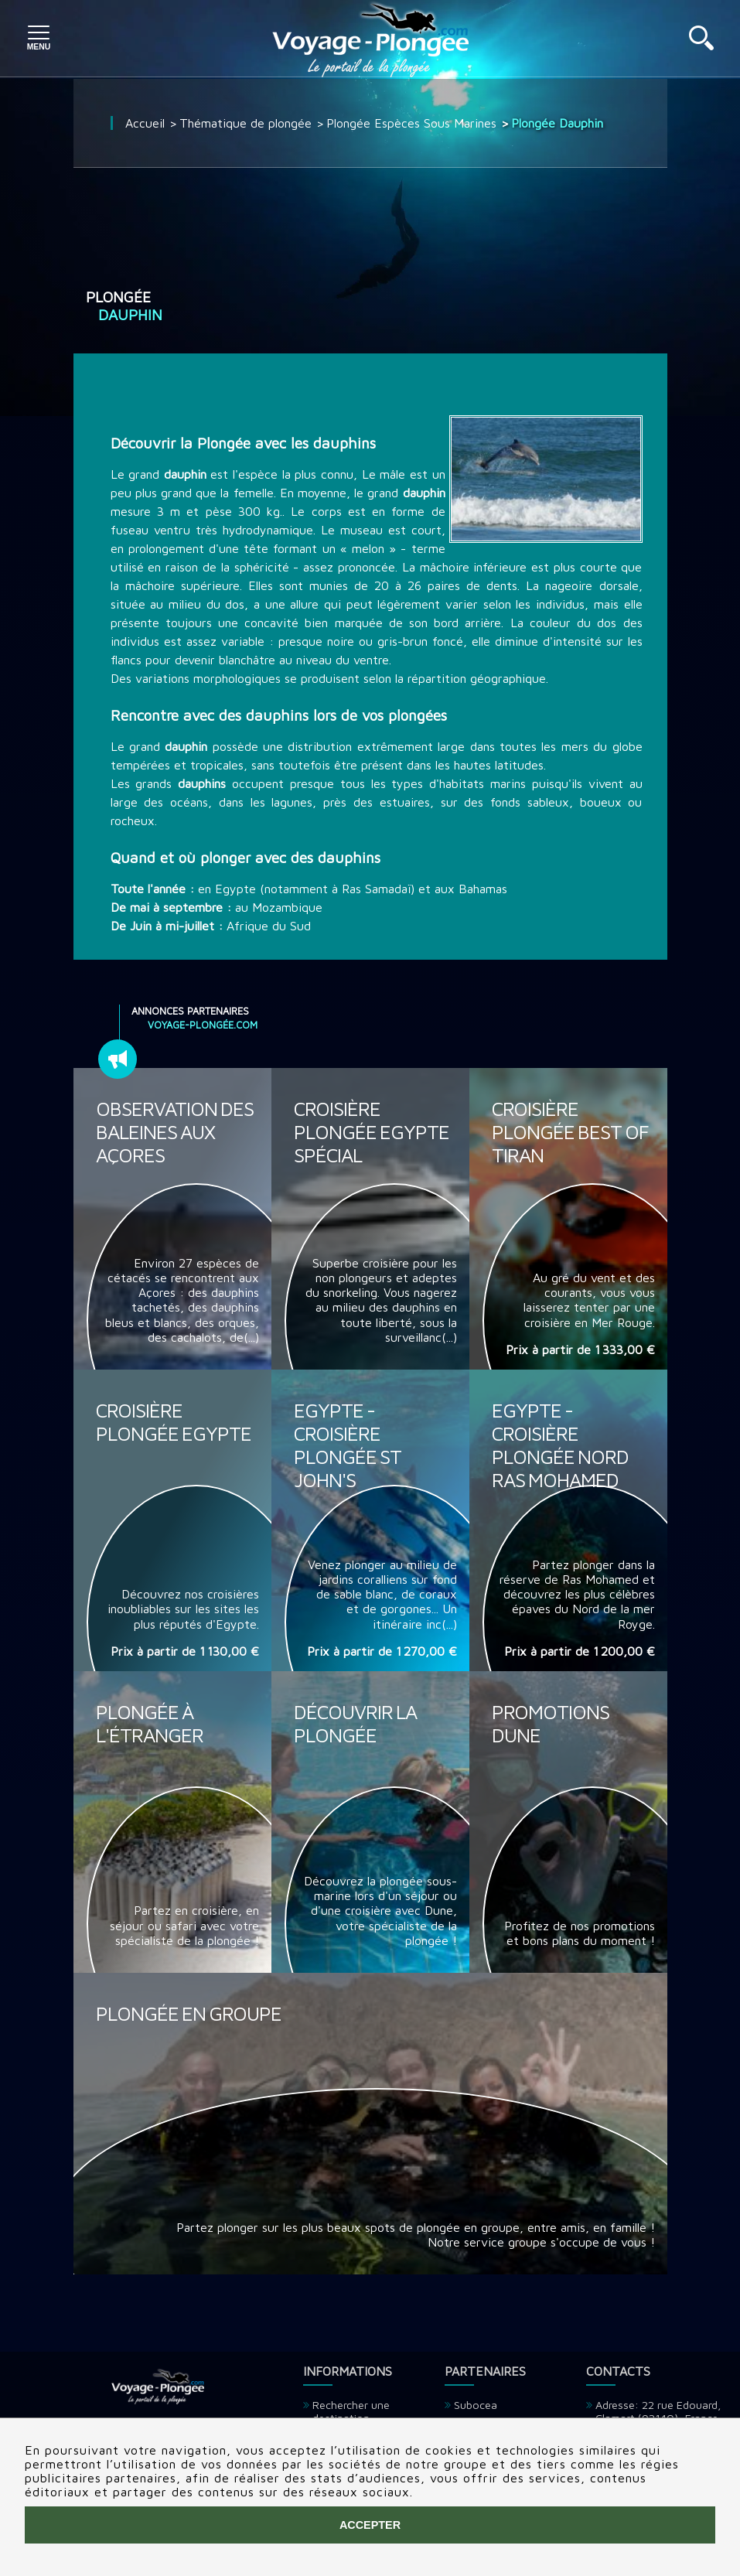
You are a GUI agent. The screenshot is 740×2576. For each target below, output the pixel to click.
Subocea (475, 2404)
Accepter (370, 2525)
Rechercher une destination (351, 2411)
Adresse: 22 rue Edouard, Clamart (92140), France (658, 2411)
